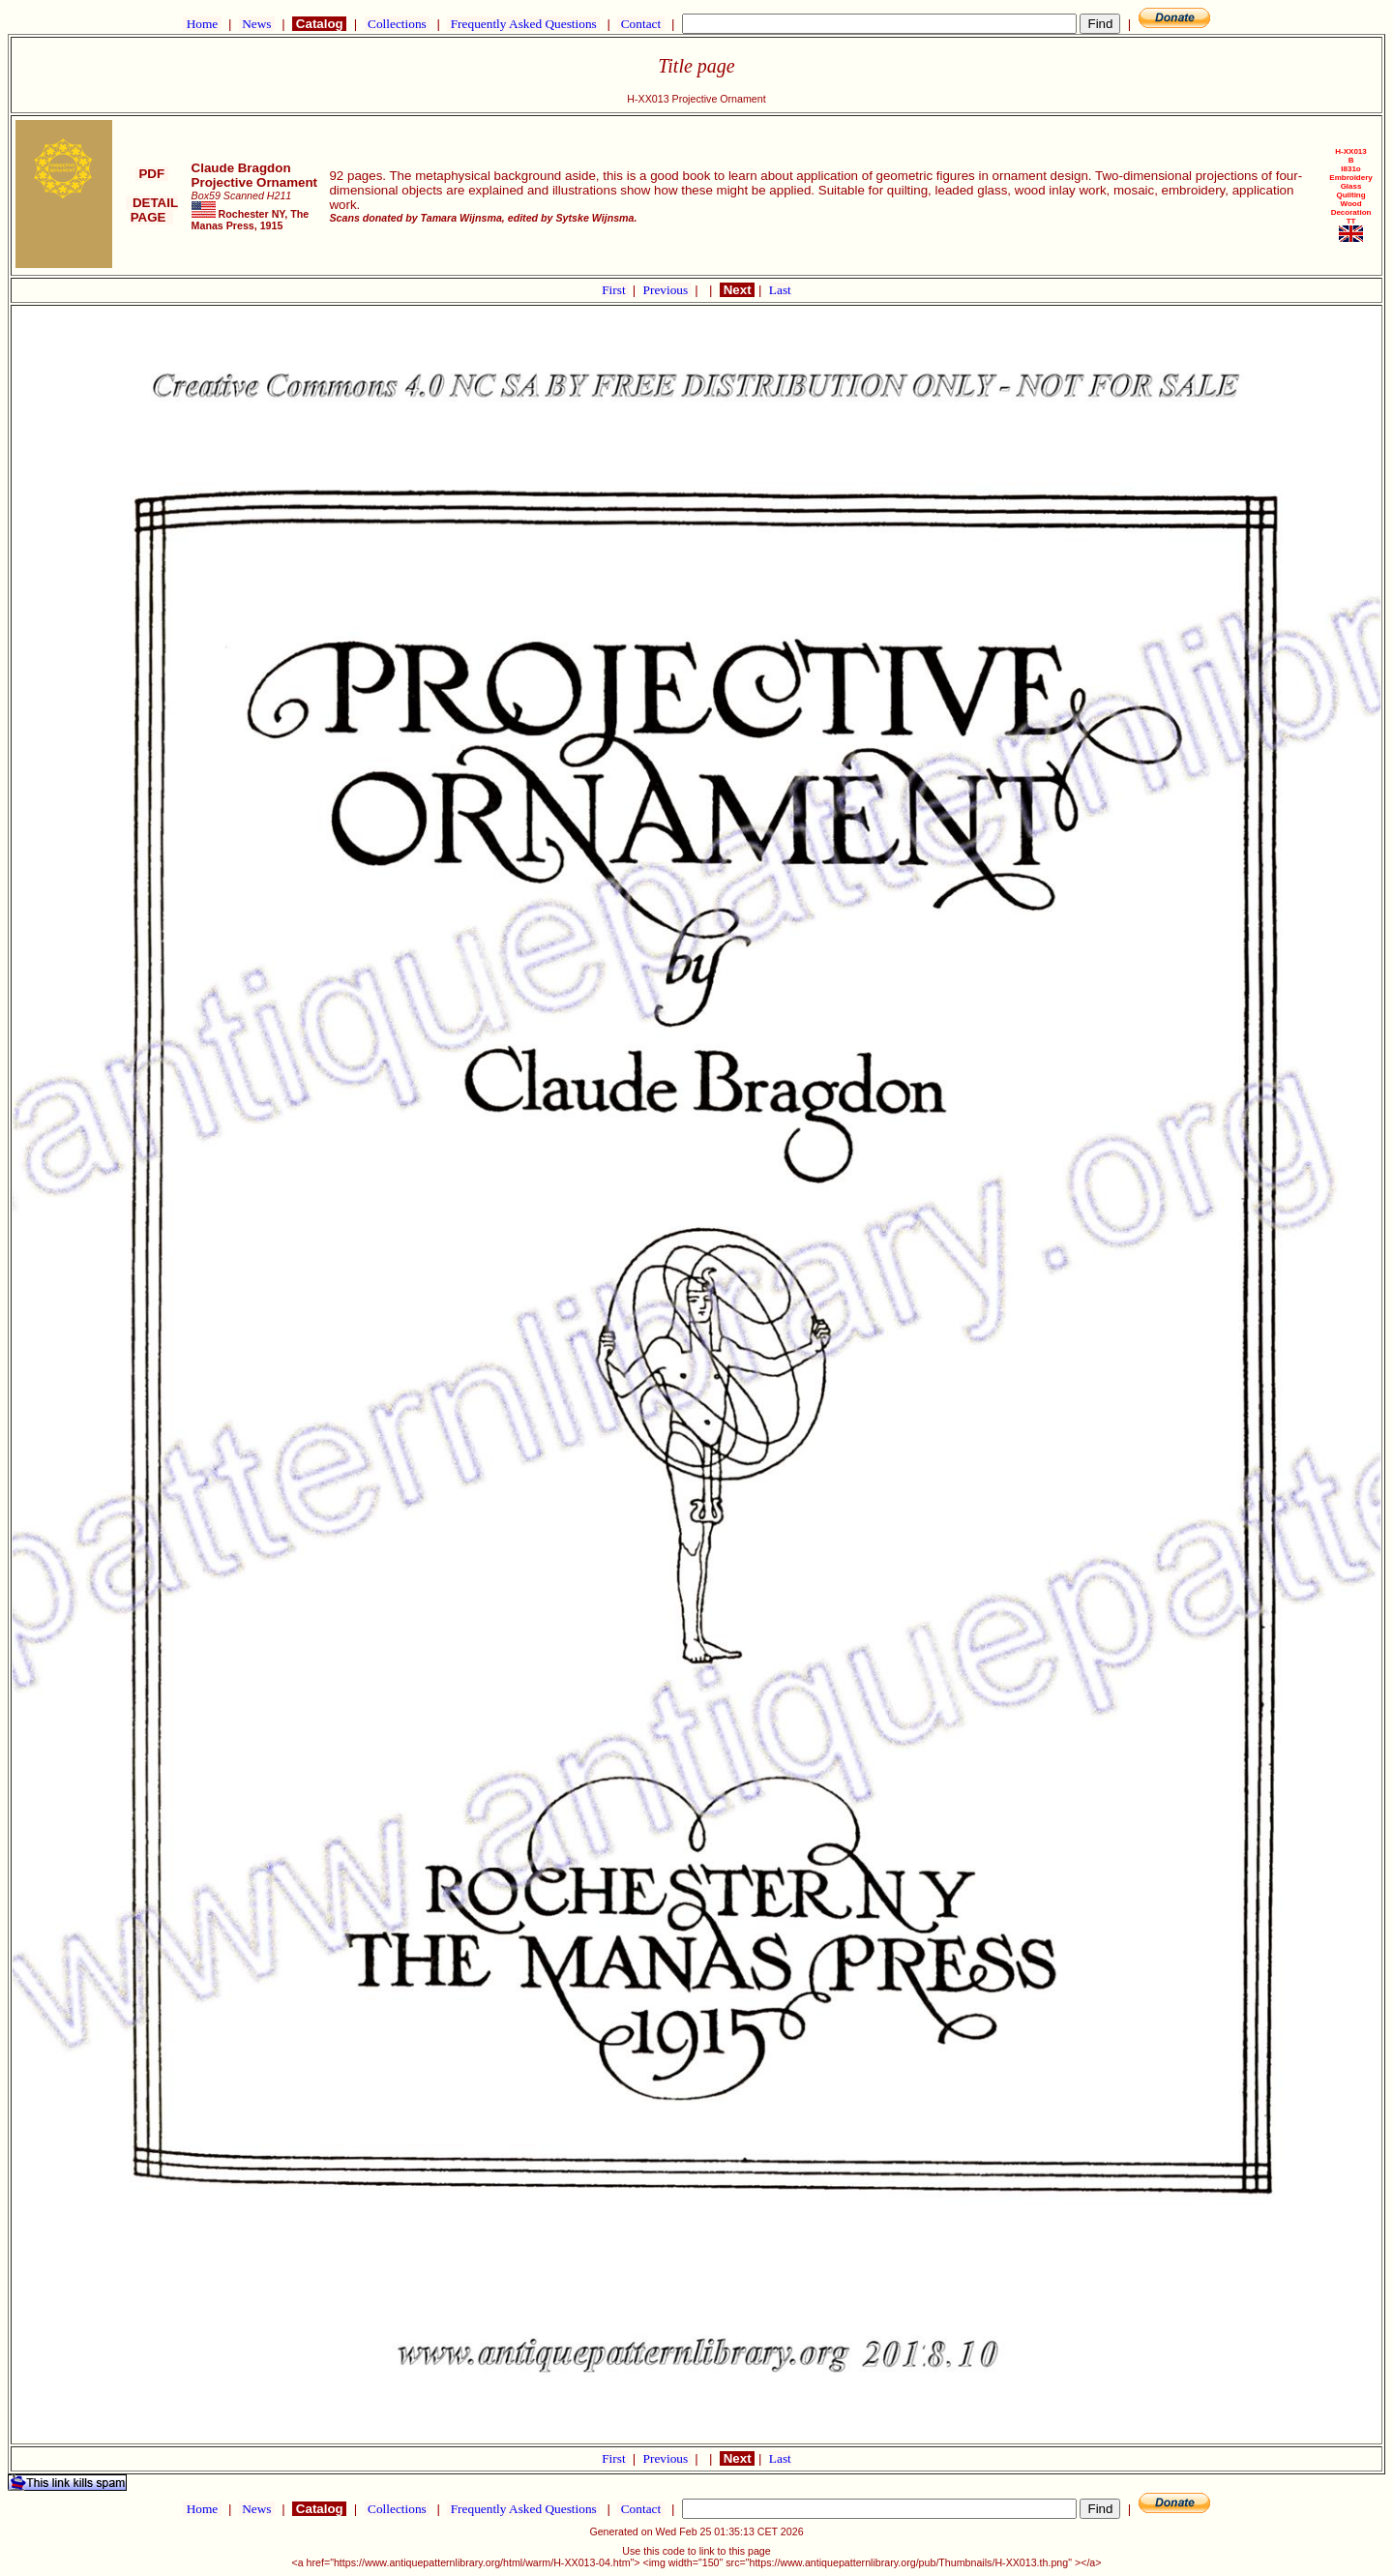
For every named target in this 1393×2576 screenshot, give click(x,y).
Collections (397, 23)
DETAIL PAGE (152, 210)
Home (202, 23)
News (257, 23)
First (615, 290)
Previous (667, 290)
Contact (640, 23)
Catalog (319, 23)
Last (780, 290)
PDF (151, 173)
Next (737, 290)
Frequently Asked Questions (523, 23)
